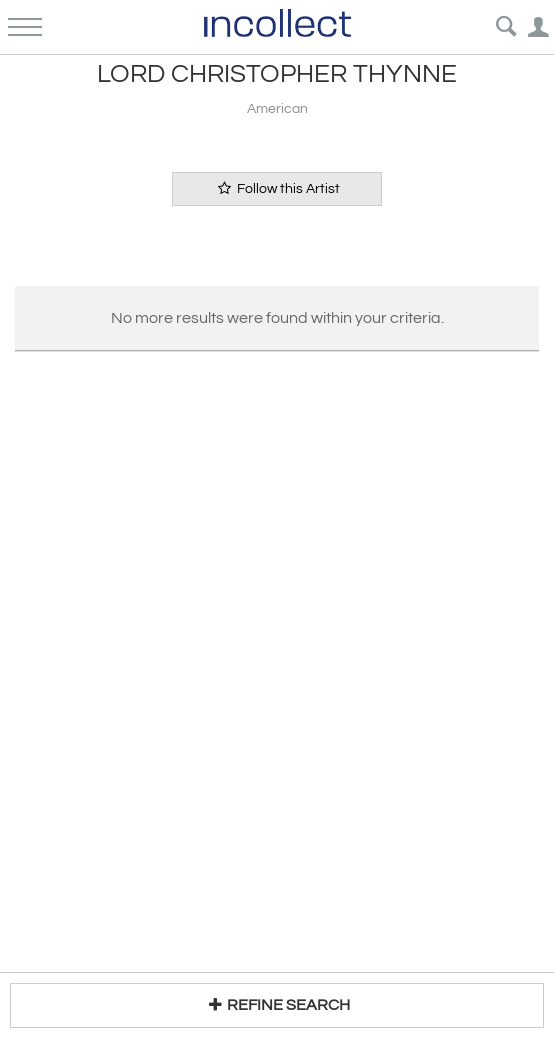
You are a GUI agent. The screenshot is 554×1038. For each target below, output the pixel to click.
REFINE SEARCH (276, 1004)
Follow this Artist (277, 188)
